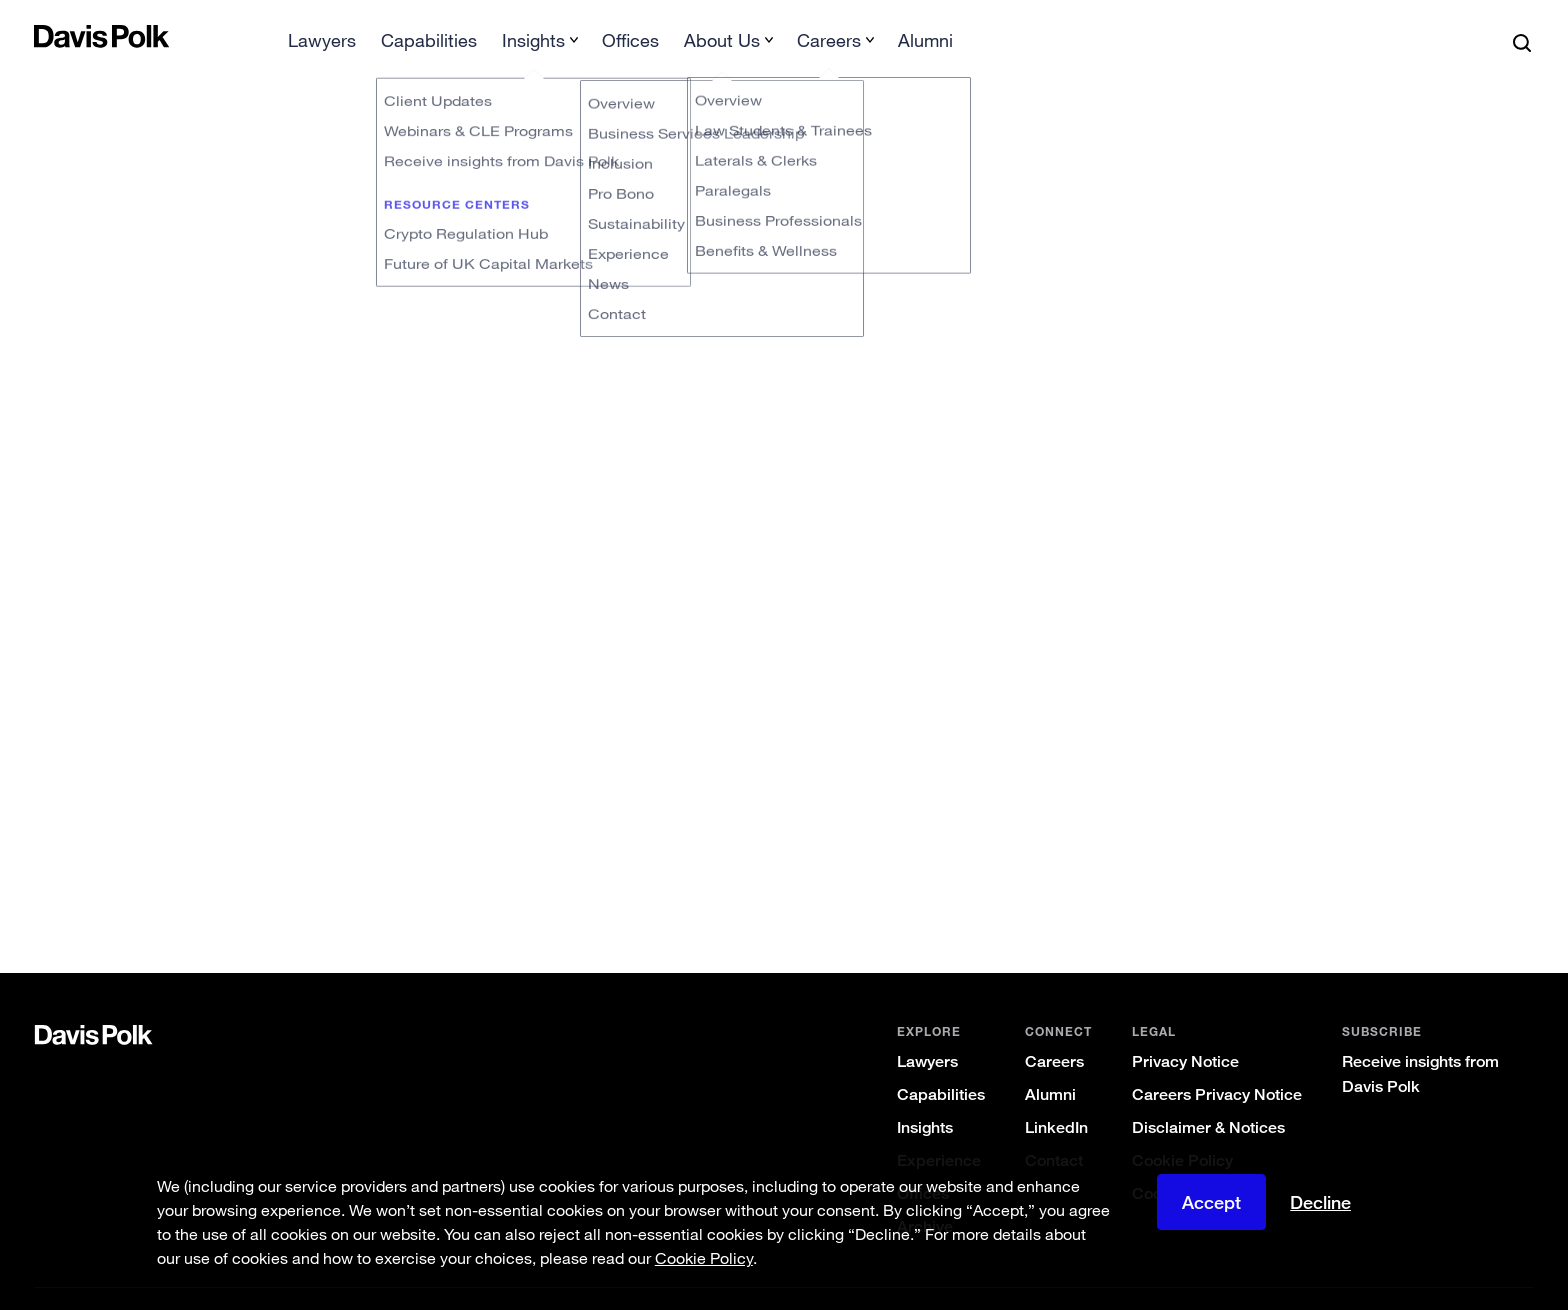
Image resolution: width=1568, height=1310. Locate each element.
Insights (925, 1095)
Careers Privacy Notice (1217, 1062)
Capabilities (941, 1062)
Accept (1211, 1202)
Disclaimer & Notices (1208, 1095)
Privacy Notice (1185, 1029)
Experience (939, 1128)
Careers (1054, 1029)
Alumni (1050, 1062)
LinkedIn (1056, 1095)
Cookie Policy (1182, 1128)
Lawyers (927, 1029)
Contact (1054, 1128)
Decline (1320, 1202)
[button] (47, 36)
